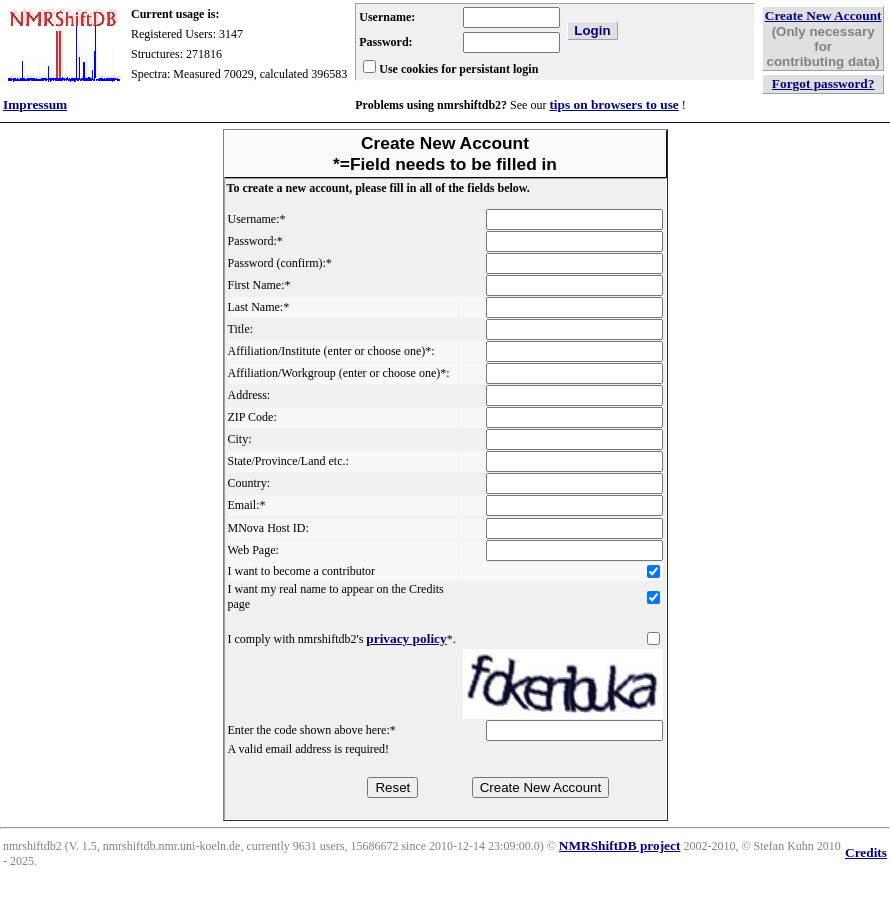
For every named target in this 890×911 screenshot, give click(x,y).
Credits (866, 852)
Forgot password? (823, 83)
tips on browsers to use (613, 104)
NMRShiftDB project (620, 845)
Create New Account (823, 15)
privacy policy (406, 638)
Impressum (35, 104)
